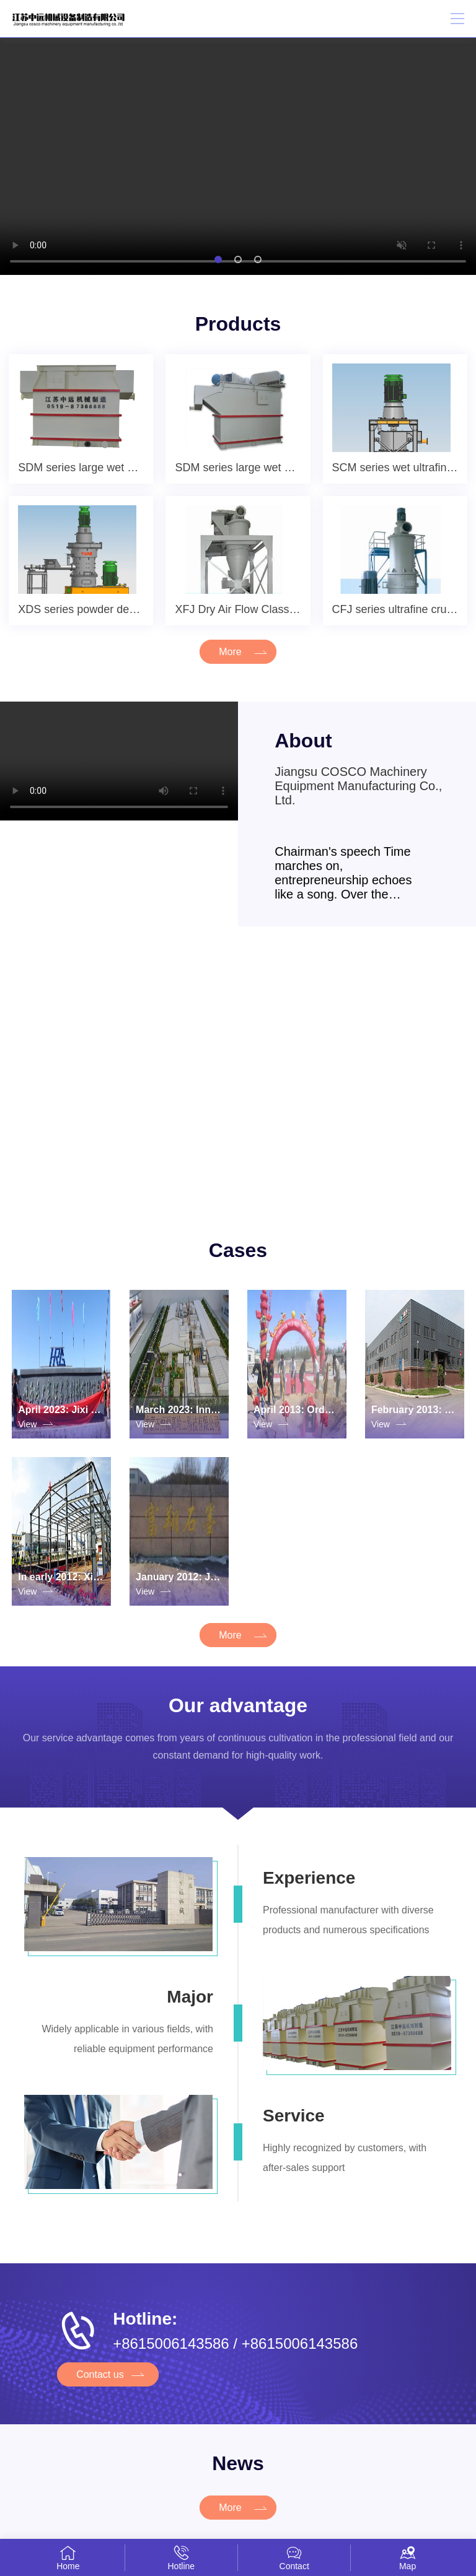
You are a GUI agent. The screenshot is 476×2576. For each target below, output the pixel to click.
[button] (218, 259)
